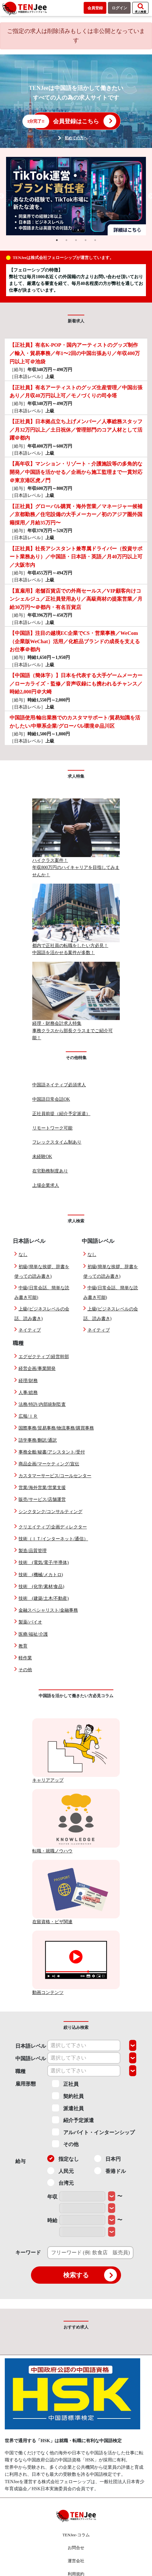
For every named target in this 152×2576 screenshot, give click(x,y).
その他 (25, 1669)
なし (23, 1254)
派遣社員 (68, 2107)
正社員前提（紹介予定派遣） (61, 1113)
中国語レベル (30, 2058)
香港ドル (110, 2170)
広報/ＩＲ (28, 1416)
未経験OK (42, 1156)
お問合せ (76, 2547)
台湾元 (60, 2182)
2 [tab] (66, 240)
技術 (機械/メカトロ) (41, 1574)
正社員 (65, 2083)
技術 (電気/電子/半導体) (44, 1562)
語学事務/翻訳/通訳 (38, 1440)
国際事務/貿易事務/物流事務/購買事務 (56, 1428)
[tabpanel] (76, 196)
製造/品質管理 (33, 1550)
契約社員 (68, 2095)
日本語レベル (30, 2046)
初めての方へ (76, 138)
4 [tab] (85, 240)
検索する (90, 2275)
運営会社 (76, 2560)
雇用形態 (25, 2083)
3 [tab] (76, 240)
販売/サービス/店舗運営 (42, 1499)
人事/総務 (28, 1392)
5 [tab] (95, 240)
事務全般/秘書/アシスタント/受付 (52, 1452)
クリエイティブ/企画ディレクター (53, 1527)
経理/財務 (28, 1380)
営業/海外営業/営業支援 (42, 1487)
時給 (52, 2220)
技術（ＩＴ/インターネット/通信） (53, 1538)
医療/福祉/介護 (33, 1634)
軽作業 (25, 1658)
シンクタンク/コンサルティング (50, 1511)
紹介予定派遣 (73, 2119)
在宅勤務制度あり (50, 1171)
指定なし (63, 2158)
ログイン (119, 8)
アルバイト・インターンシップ (93, 2131)
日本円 (107, 2158)
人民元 (60, 2170)
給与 (20, 2161)
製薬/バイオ (30, 1622)
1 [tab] (57, 240)
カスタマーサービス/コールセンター (55, 1475)
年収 (52, 2196)
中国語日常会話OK (51, 1099)
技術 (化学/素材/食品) (41, 1586)
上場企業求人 (45, 1185)
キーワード (28, 2252)
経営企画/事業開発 (37, 1368)
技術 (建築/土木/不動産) (44, 1598)
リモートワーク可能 (52, 1128)
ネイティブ (30, 1330)
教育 (23, 1646)
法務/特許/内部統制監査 (42, 1404)
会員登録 (95, 8)
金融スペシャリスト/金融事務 (48, 1610)
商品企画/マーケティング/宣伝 (49, 1464)
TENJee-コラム (75, 2534)
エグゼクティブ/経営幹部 (44, 1356)
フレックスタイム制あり (56, 1142)
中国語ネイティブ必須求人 (59, 1084)
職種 (20, 2071)
